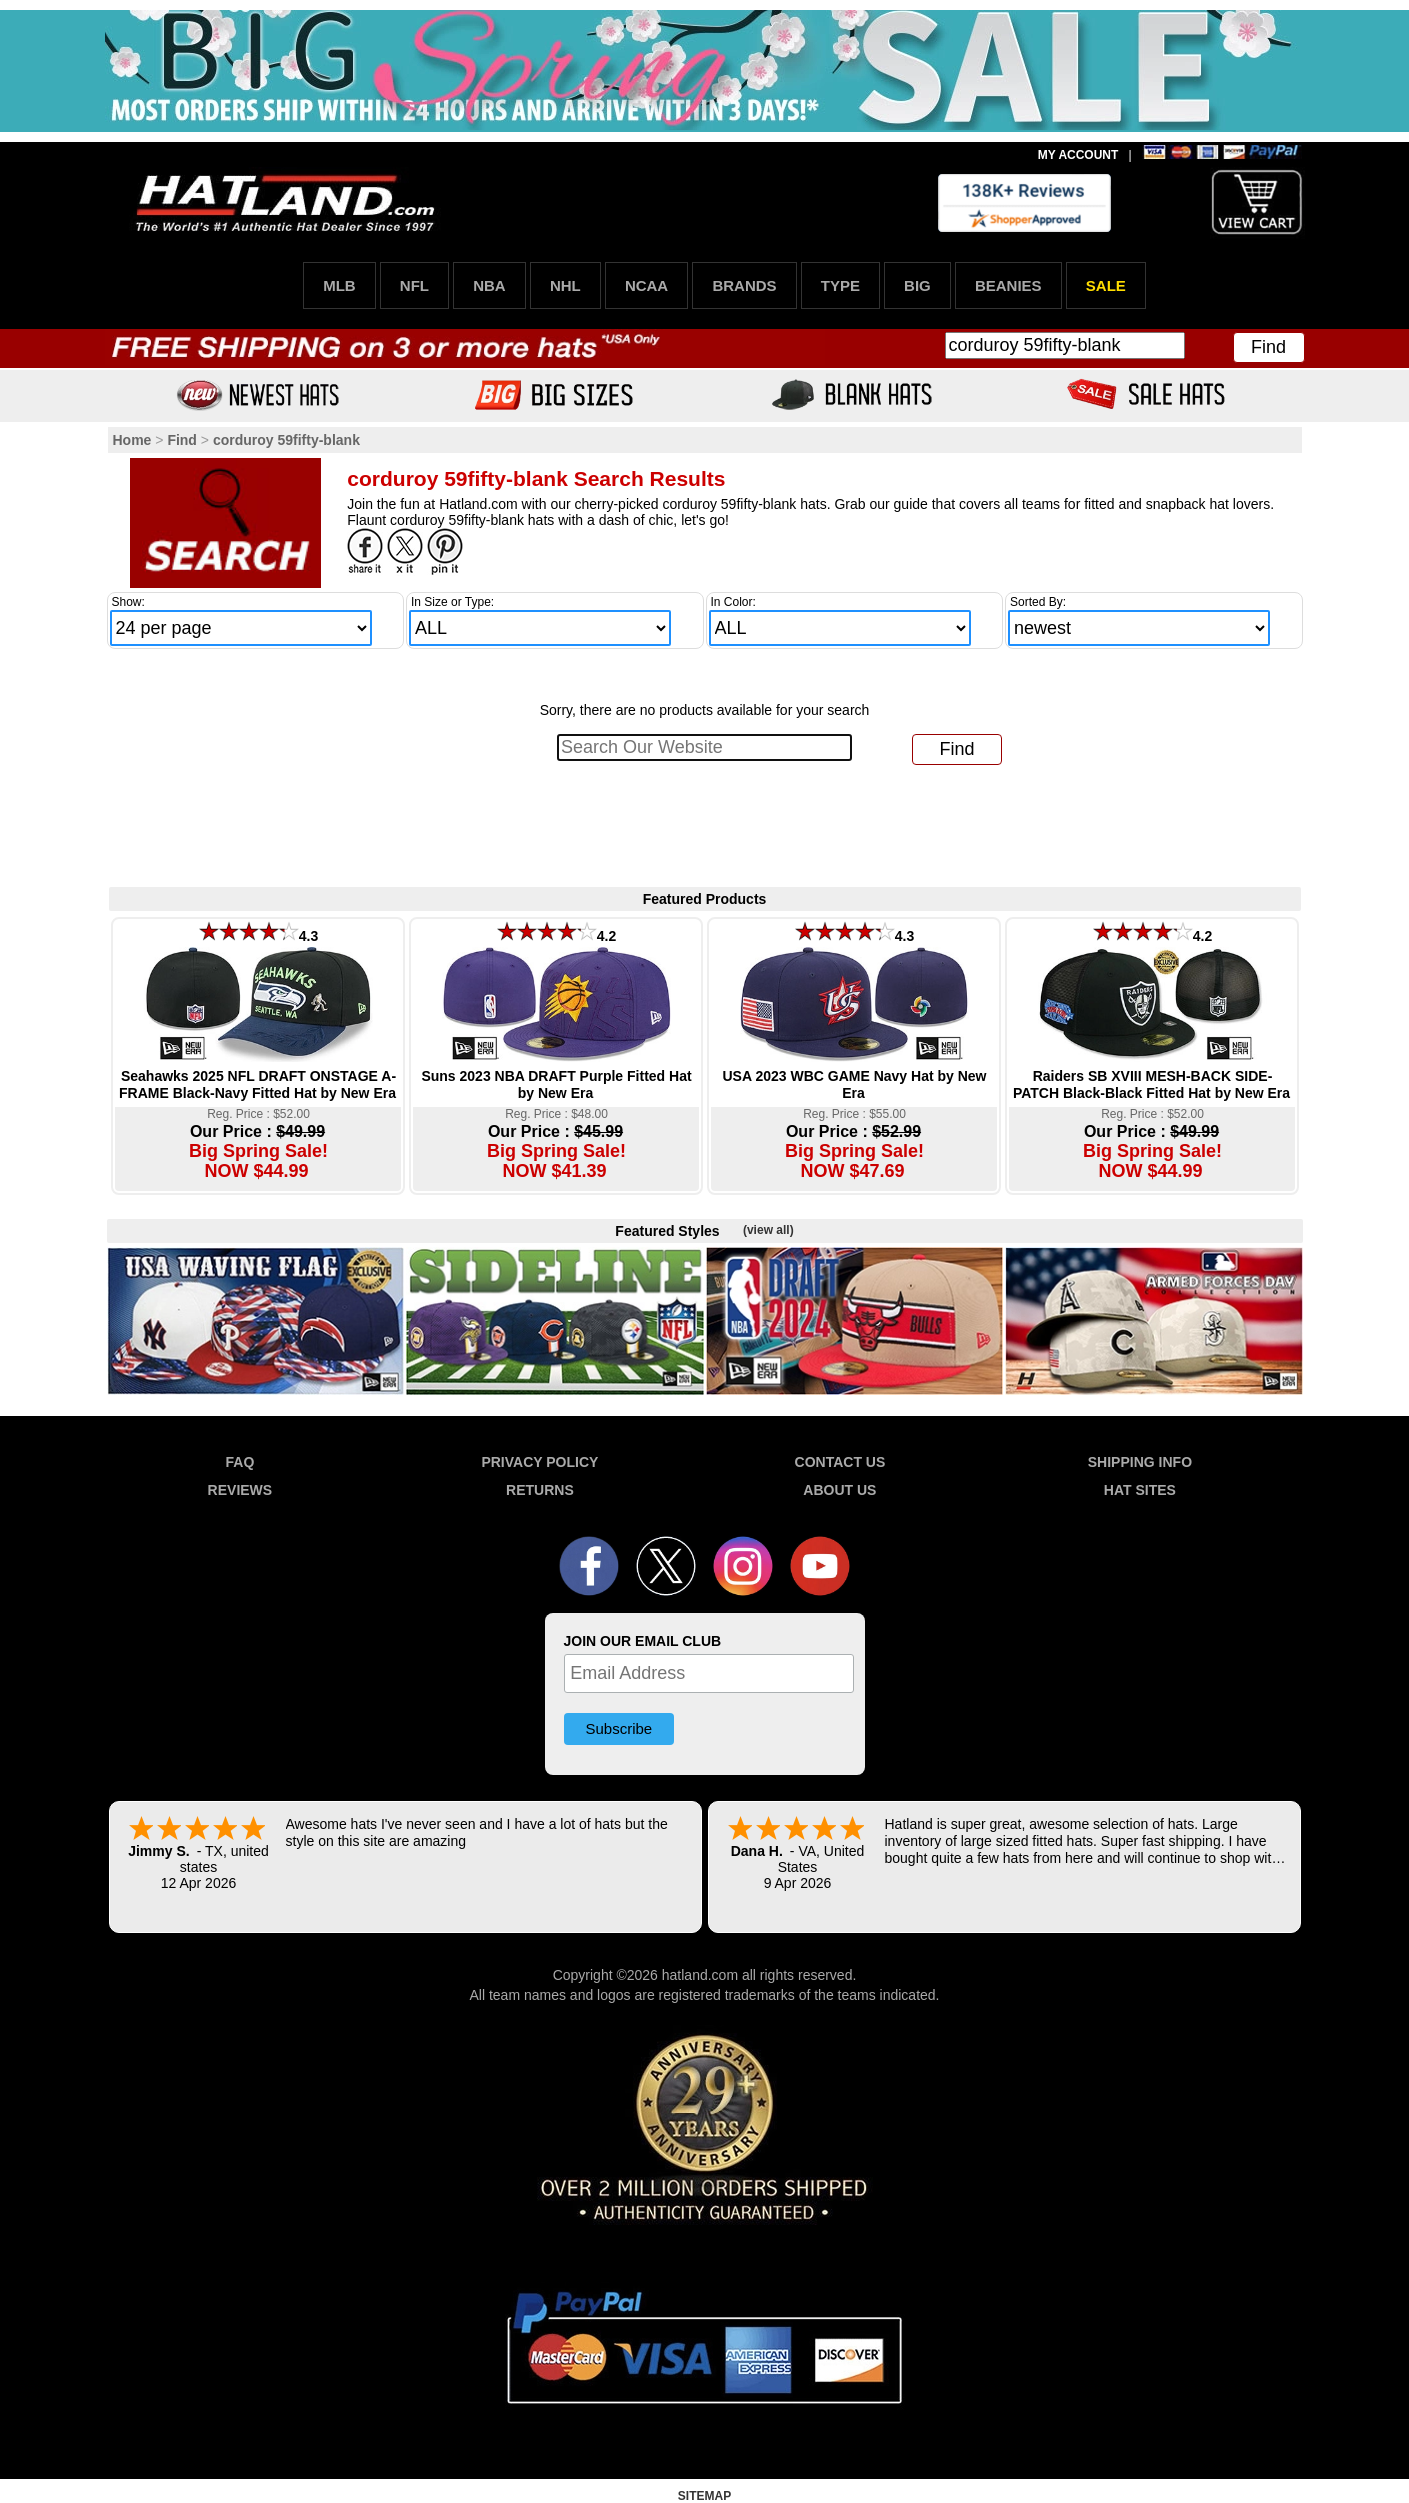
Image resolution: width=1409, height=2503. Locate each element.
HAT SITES (1140, 1490)
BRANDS (744, 285)
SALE (1106, 285)
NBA (489, 285)
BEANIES (1008, 285)
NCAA (646, 285)
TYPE (840, 285)
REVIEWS (240, 1490)
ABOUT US (839, 1490)
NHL (565, 285)
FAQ (240, 1462)
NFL (414, 285)
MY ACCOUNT (1078, 155)
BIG (917, 285)
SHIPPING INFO (1140, 1462)
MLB (339, 285)
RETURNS (540, 1490)
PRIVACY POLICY (539, 1462)
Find (1268, 347)
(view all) (768, 1230)
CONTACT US (840, 1462)
